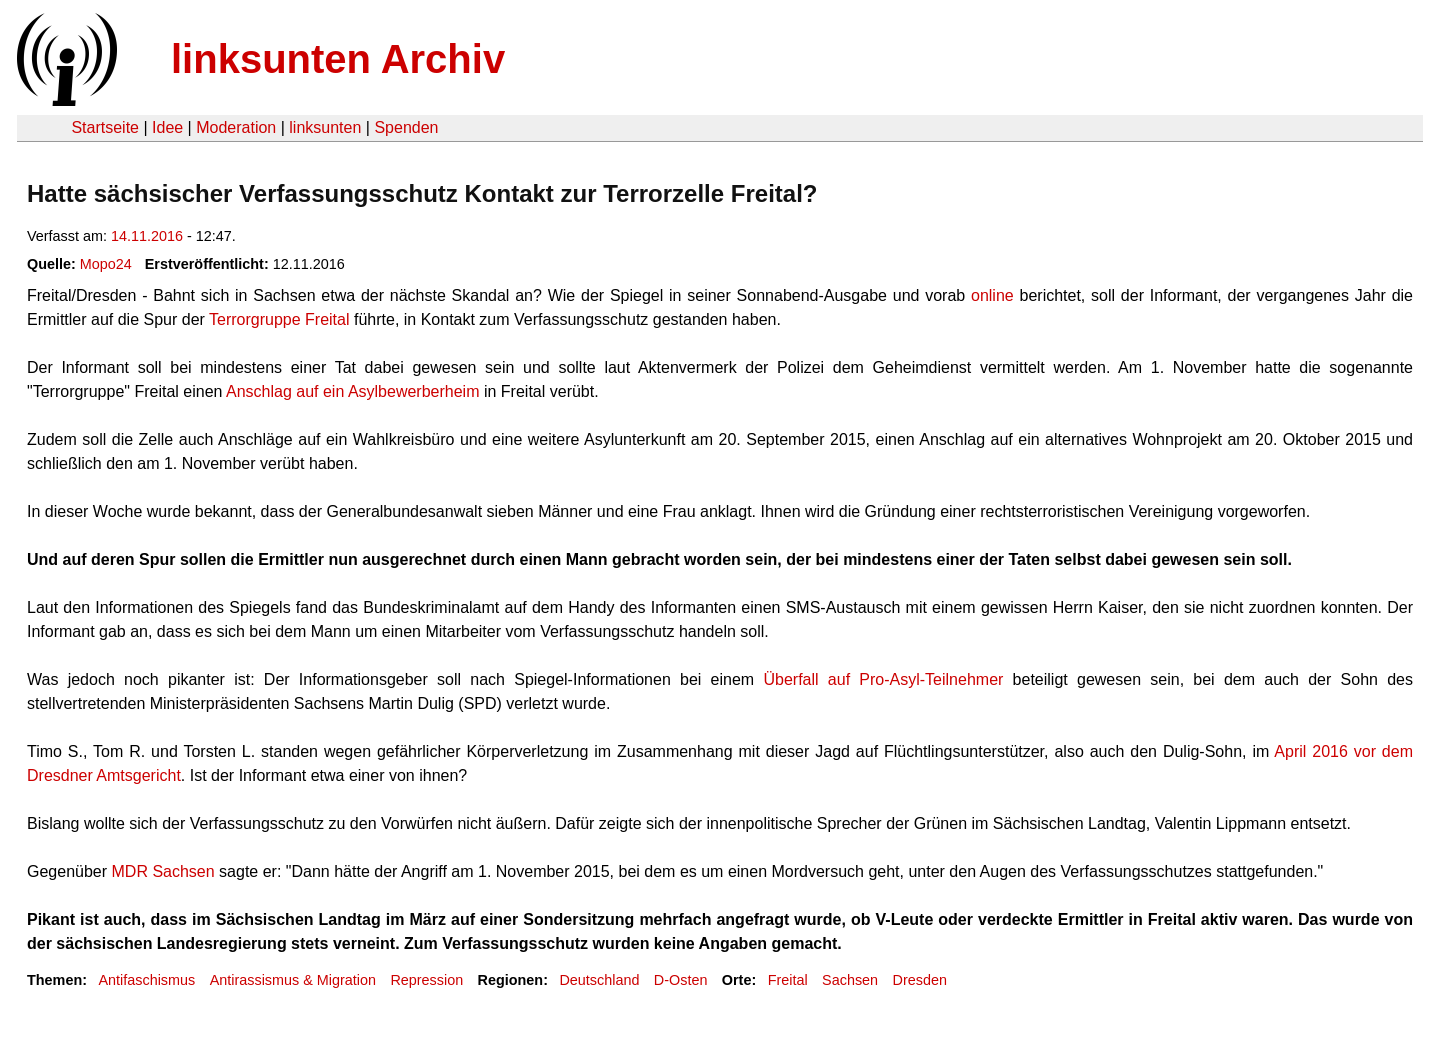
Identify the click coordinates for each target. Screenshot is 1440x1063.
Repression (426, 980)
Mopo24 (106, 264)
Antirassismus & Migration (293, 980)
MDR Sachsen (163, 871)
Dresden (920, 980)
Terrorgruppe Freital (279, 319)
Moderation (236, 127)
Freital (788, 980)
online (995, 295)
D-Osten (681, 980)
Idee (167, 127)
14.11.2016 (147, 236)
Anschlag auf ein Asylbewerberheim (352, 391)
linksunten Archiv (338, 59)
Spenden (406, 127)
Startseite (105, 127)
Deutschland (599, 980)
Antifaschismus (146, 980)
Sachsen (850, 980)
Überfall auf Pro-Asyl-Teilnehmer (883, 679)
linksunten (325, 127)
